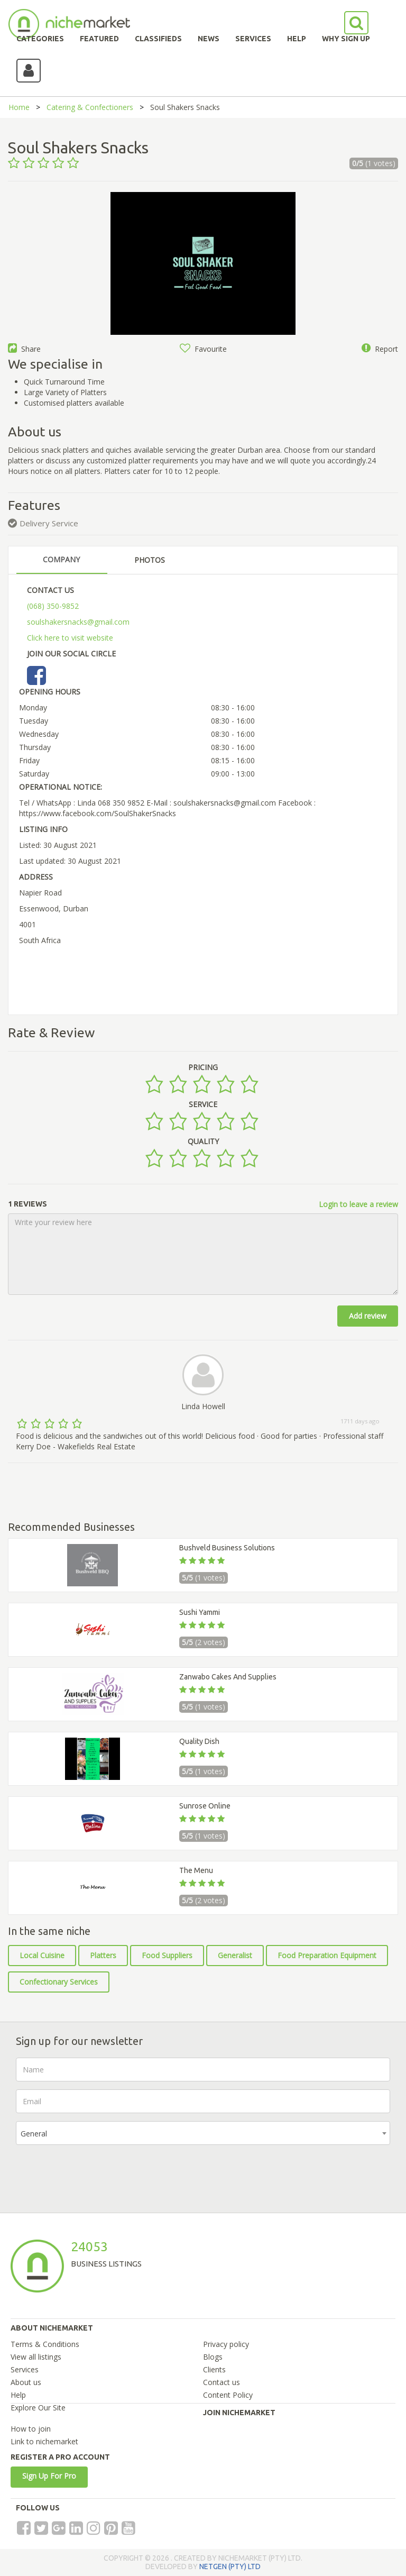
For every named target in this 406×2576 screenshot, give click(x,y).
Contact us (221, 2382)
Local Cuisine (42, 1955)
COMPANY (61, 559)
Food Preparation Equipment (327, 1955)
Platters (103, 1955)
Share (24, 349)
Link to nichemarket (44, 2441)
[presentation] (96, 2173)
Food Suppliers (167, 1955)
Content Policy (228, 2395)
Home (19, 107)
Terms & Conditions (45, 2344)
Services (25, 2369)
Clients (214, 2369)
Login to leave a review (358, 1204)
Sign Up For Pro (49, 2476)
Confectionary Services (59, 1982)
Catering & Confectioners (90, 107)
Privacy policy (226, 2344)
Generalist (235, 1955)
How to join (31, 2429)
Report (380, 349)
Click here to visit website (70, 638)
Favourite (203, 349)
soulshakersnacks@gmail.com (78, 622)
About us (26, 2382)
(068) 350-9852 (53, 606)
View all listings (36, 2357)
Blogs (213, 2357)
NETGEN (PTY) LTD (230, 2566)
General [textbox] (34, 2134)
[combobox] (203, 2133)
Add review (367, 1316)
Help (18, 2395)
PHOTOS (149, 560)
